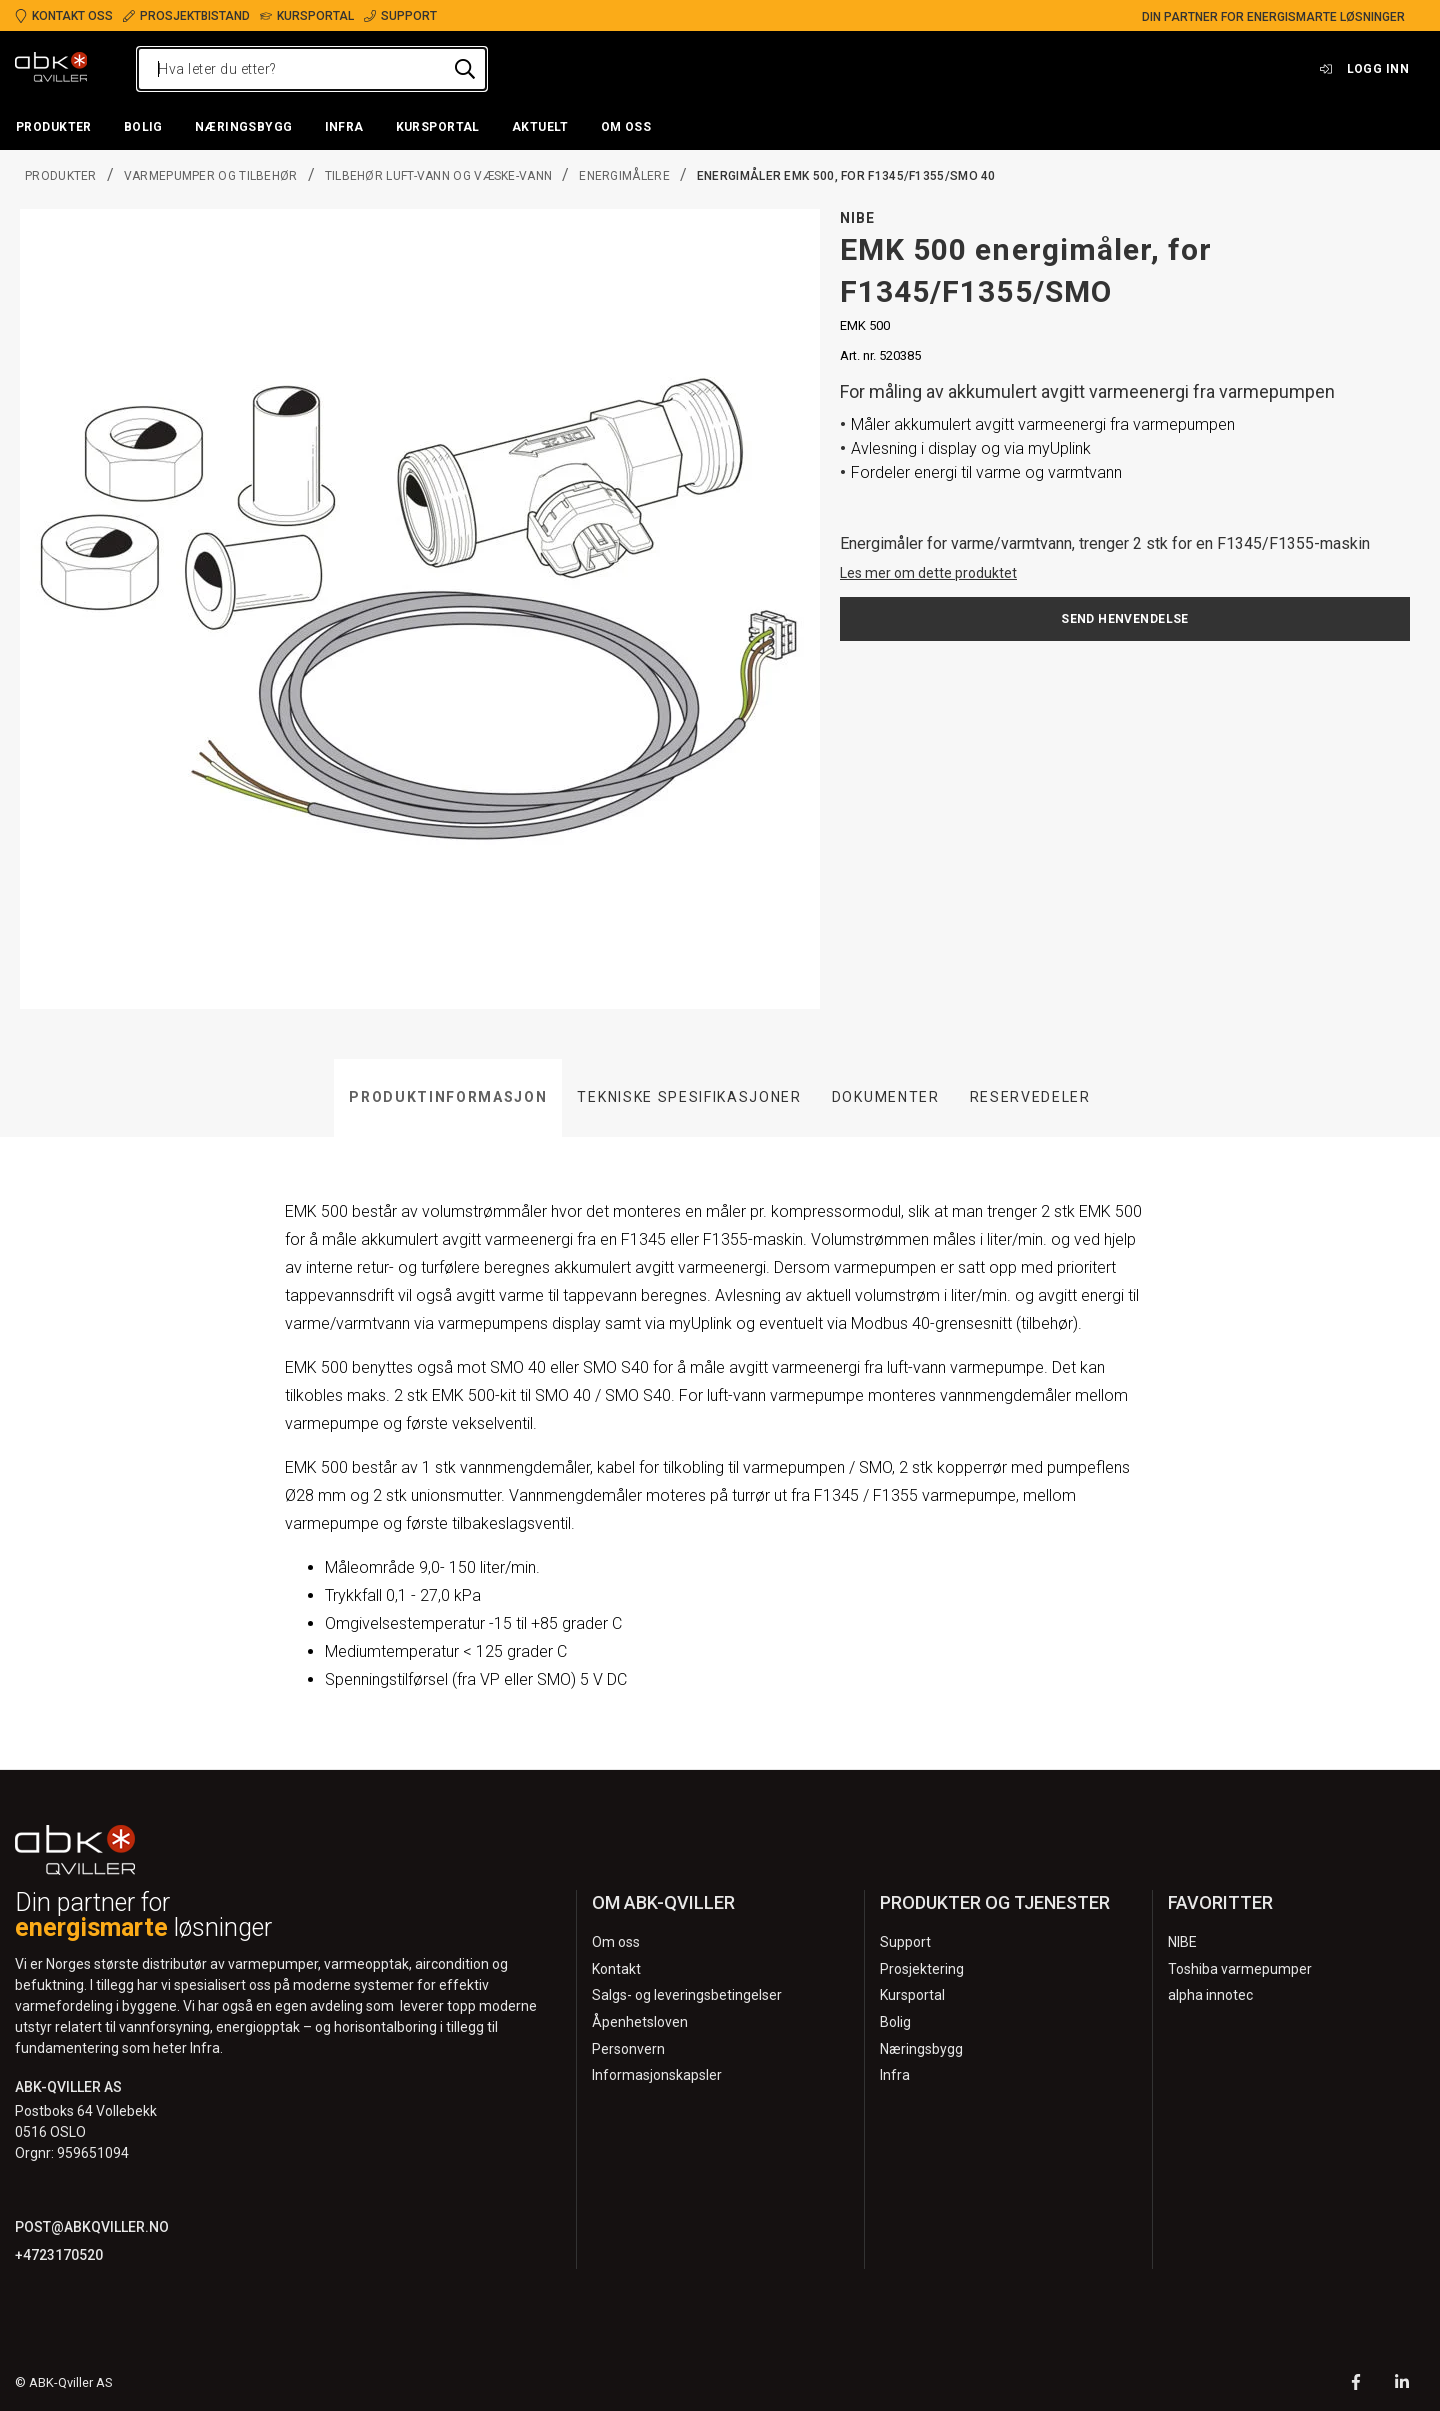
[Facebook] (1356, 2384)
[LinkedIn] (1402, 2384)
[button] (54, 128)
